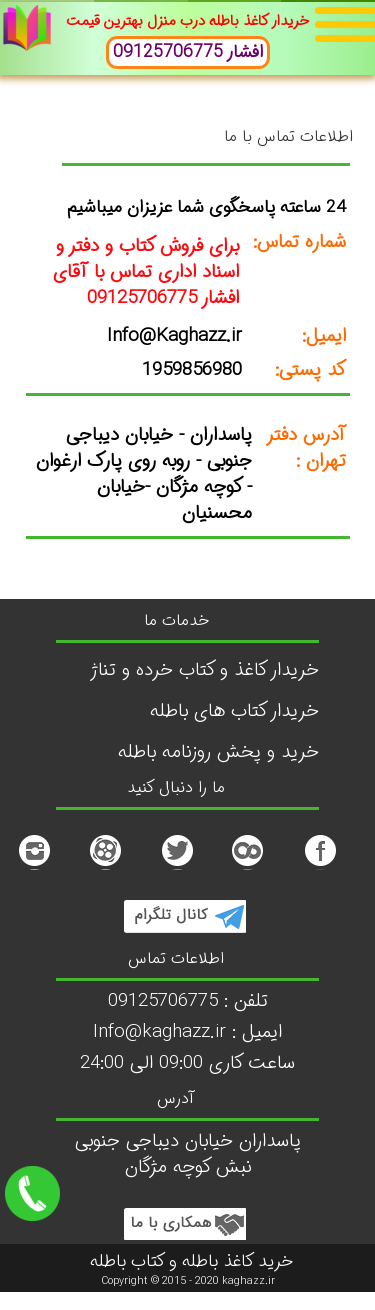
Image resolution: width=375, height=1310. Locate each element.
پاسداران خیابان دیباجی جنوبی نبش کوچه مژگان (188, 1154)
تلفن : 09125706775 (188, 1001)
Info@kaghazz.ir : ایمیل (187, 1032)
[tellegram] (184, 927)
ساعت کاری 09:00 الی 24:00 (187, 1063)
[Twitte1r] (248, 864)
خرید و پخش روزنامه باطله (218, 752)
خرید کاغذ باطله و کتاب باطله (191, 1262)
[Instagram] (34, 864)
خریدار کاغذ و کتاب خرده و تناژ (204, 670)
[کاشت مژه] (105, 864)
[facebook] (320, 864)
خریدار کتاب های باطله (234, 711)
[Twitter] (177, 864)
